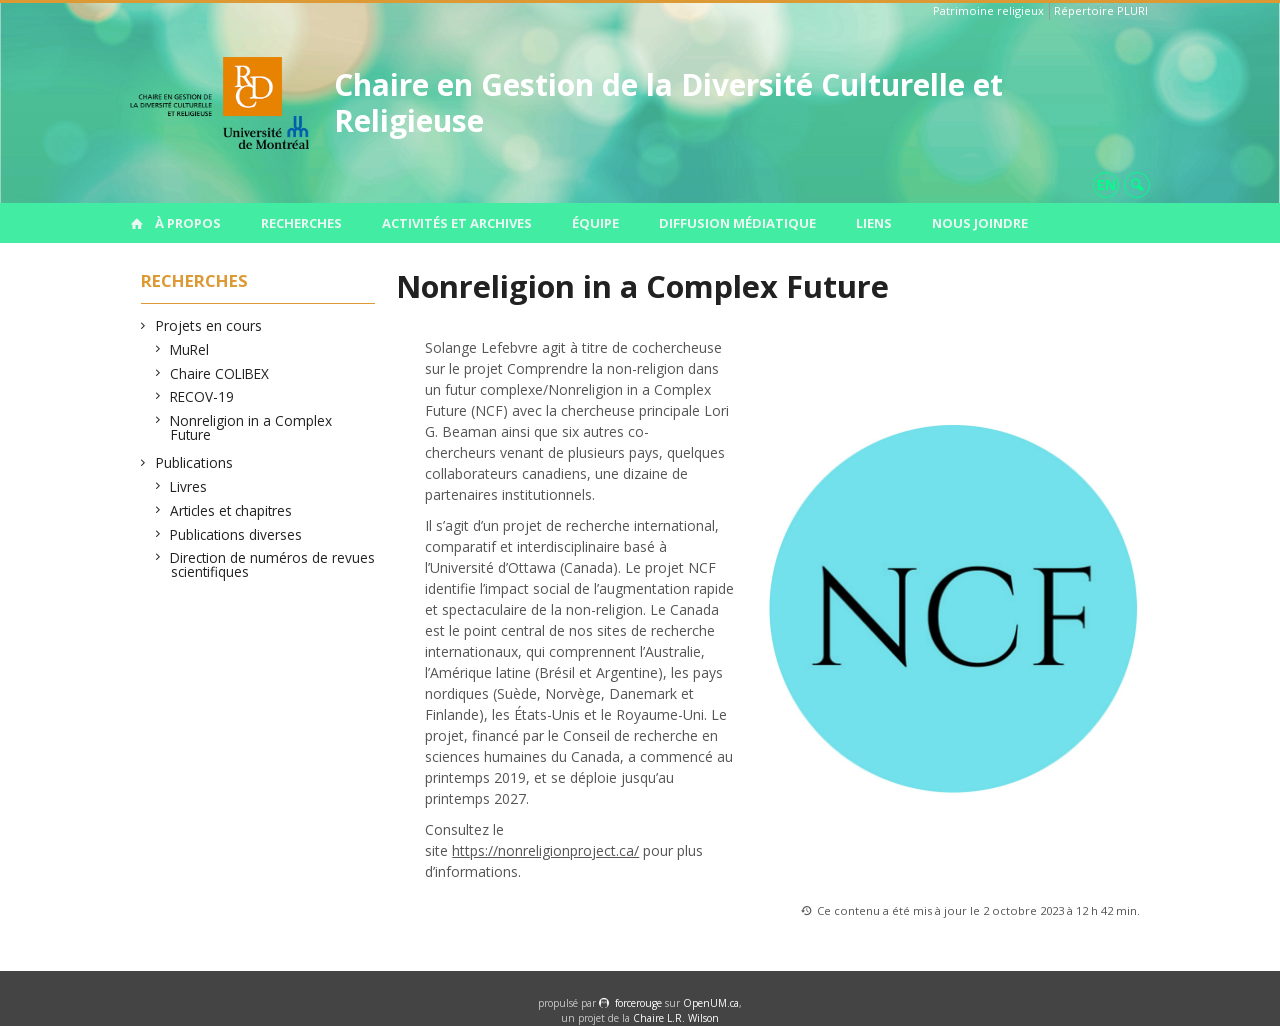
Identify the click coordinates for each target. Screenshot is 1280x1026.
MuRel (190, 349)
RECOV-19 (202, 396)
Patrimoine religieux (988, 10)
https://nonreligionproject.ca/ (545, 850)
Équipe (595, 223)
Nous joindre (980, 223)
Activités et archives (457, 223)
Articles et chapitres (231, 510)
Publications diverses (236, 534)
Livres (189, 486)
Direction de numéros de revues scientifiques (273, 564)
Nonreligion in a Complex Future (251, 427)
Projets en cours (209, 325)
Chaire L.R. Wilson (676, 1018)
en (1106, 184)
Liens (874, 223)
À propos (188, 223)
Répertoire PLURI (1101, 10)
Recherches (301, 223)
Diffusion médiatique (737, 223)
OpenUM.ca (711, 1003)
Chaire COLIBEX (220, 373)
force (638, 1003)
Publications (194, 462)
